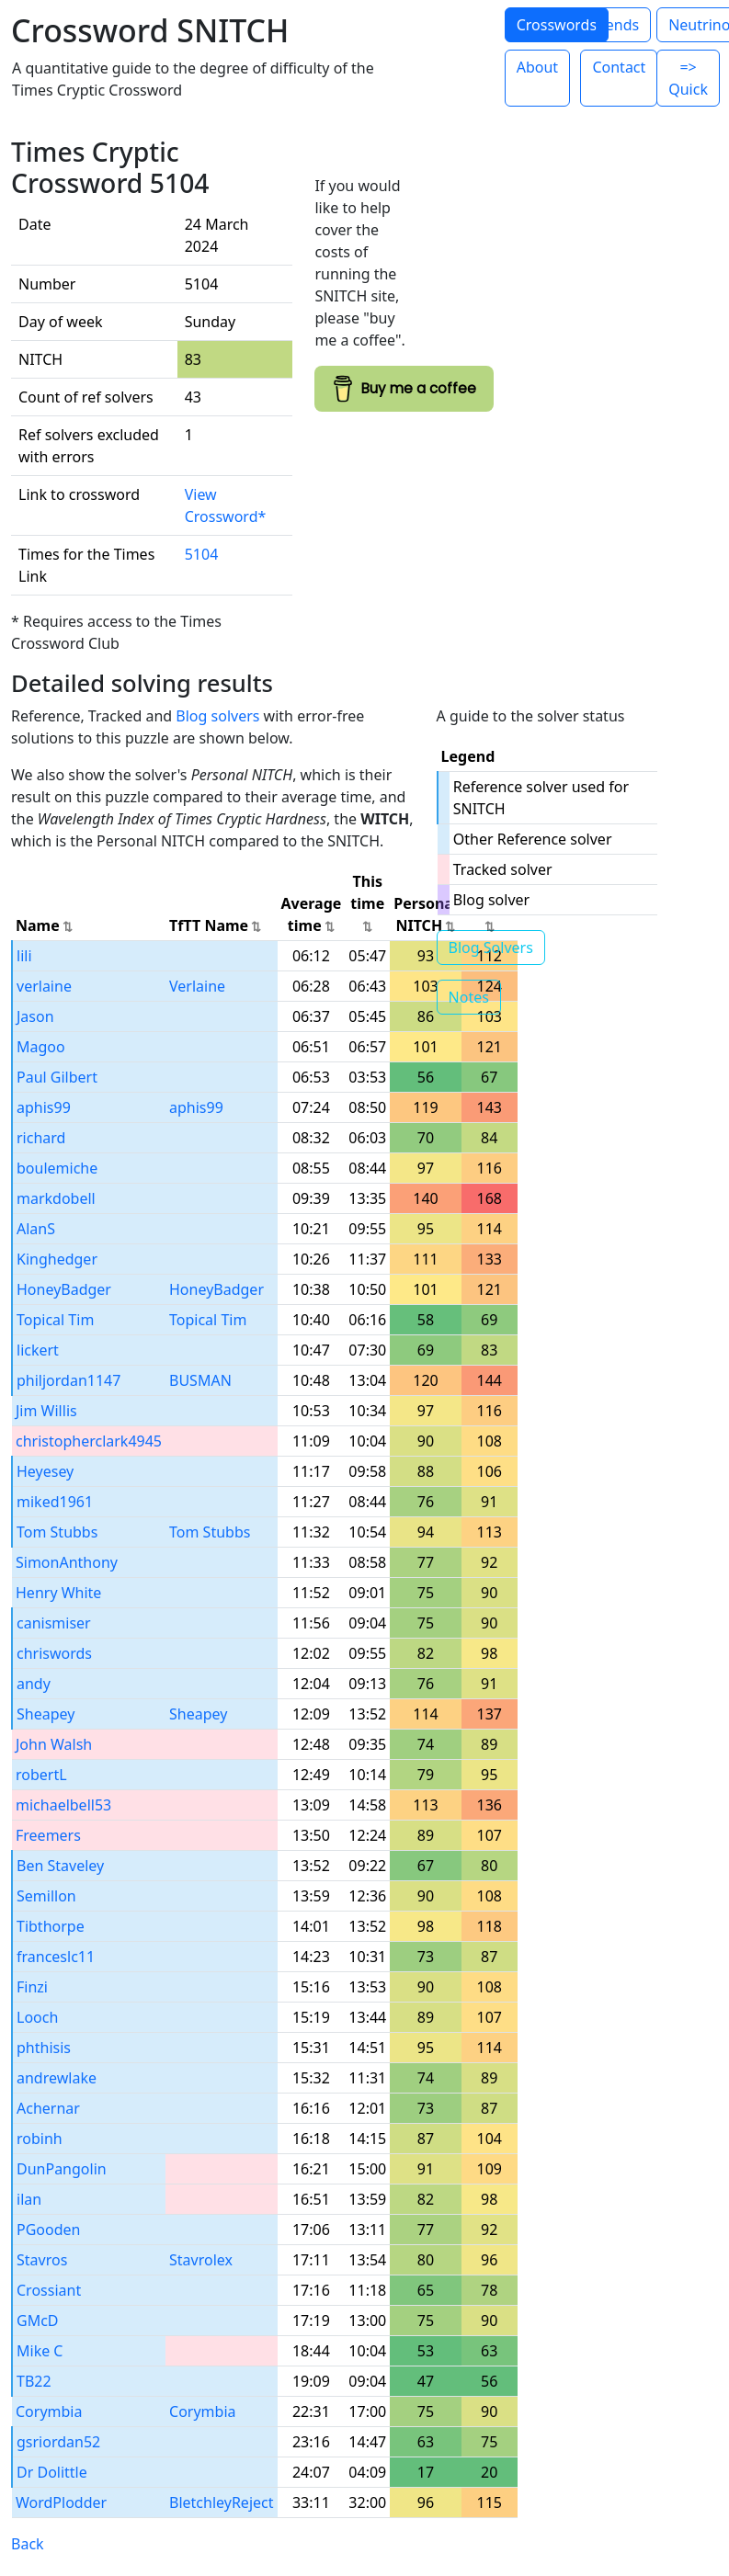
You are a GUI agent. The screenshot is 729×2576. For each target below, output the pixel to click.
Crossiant (49, 2290)
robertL (41, 1775)
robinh (40, 2138)
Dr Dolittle (52, 2472)
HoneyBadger (64, 1289)
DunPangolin (62, 2169)
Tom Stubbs (57, 1532)
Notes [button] (469, 997)
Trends (615, 25)
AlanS (36, 1229)
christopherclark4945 (89, 1441)
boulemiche (57, 1168)
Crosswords (557, 25)
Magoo (41, 1047)
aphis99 (44, 1107)
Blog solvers (217, 716)
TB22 (34, 2381)
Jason (35, 1016)
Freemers (48, 1835)
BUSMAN (200, 1380)
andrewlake (57, 2078)
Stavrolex (201, 2260)
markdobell (56, 1198)
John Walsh (54, 1744)
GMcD (38, 2320)
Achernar (48, 2108)
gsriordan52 (58, 2442)
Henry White (58, 1593)
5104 (202, 554)
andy (34, 1684)
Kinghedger (57, 1259)
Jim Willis (46, 1411)
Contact (618, 67)
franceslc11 (56, 1956)
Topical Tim (55, 1320)
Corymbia (49, 2411)
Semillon (46, 1896)
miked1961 (55, 1502)
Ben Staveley (60, 1865)
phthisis (44, 2047)
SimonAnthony (67, 1562)
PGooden (48, 2229)
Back (27, 2544)
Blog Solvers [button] (491, 947)
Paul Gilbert (57, 1077)
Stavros (42, 2260)
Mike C (40, 2351)
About (537, 67)
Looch (37, 2017)
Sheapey (45, 1714)
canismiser (54, 1623)
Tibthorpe (51, 1926)
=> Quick (688, 78)
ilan (29, 2199)
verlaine (44, 986)
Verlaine (197, 986)
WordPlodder (61, 2502)
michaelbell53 (63, 1805)
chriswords (54, 1653)
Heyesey (45, 1471)
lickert (38, 1350)
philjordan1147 (68, 1380)
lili (24, 956)
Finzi (32, 1987)
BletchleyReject (221, 2502)
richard (41, 1138)
